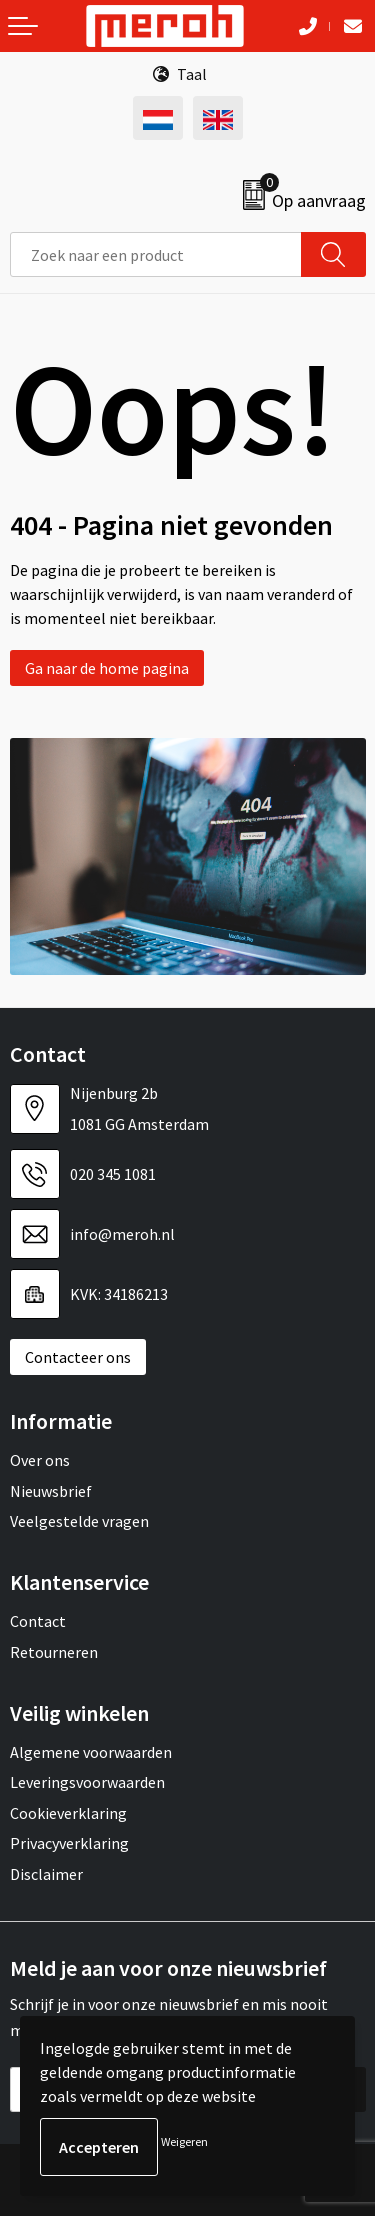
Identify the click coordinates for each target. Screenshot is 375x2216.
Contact (38, 1621)
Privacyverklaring (69, 1843)
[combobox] (156, 254)
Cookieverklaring (68, 1813)
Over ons (40, 1460)
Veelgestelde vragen (79, 1521)
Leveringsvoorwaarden (87, 1782)
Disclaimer (46, 1874)
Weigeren (184, 2141)
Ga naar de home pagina (107, 668)
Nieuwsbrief (51, 1491)
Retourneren (54, 1652)
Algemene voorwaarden (91, 1752)
